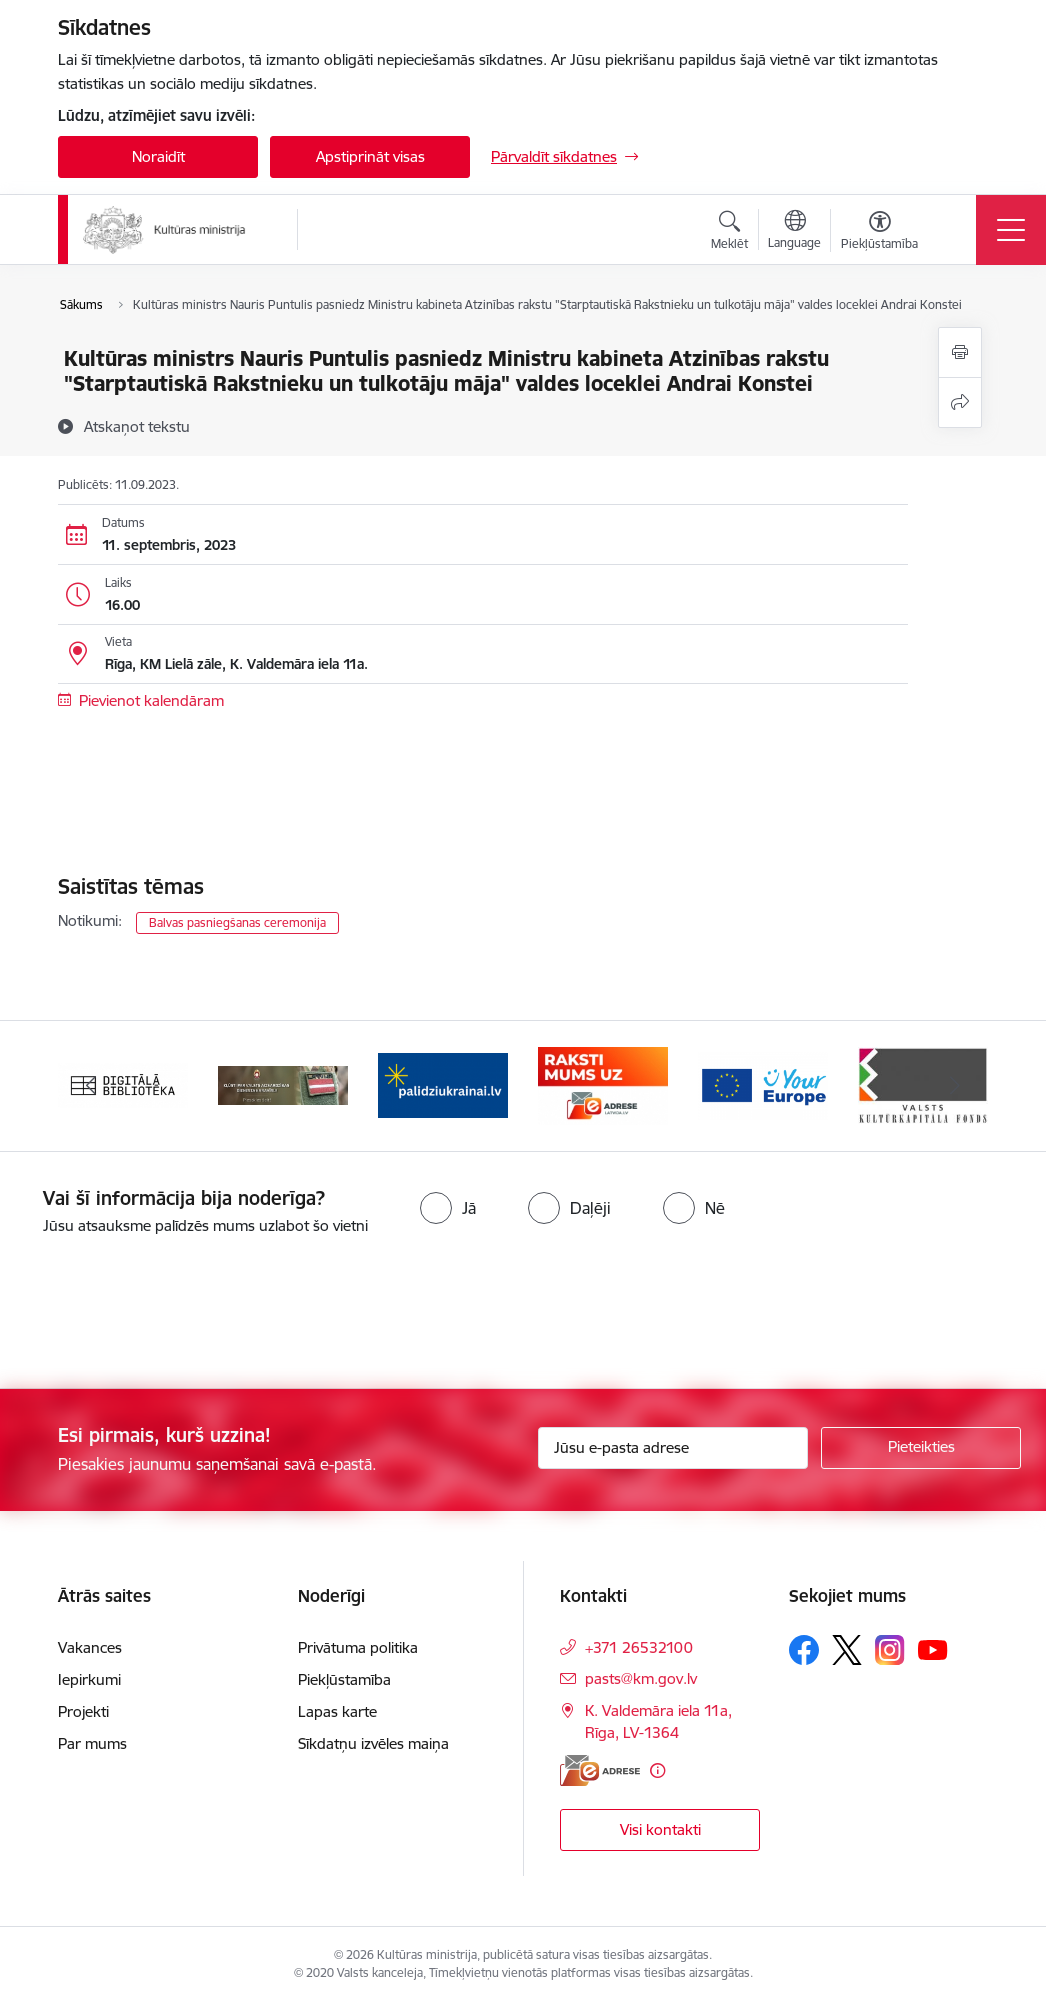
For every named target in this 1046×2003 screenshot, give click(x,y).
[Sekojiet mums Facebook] (804, 1650)
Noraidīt (158, 156)
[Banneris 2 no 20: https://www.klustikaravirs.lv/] (283, 1084)
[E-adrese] (600, 1770)
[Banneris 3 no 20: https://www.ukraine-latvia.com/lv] (443, 1084)
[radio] (448, 1208)
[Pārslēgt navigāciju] (1011, 230)
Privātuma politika (358, 1647)
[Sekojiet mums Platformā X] (847, 1650)
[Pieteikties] (921, 1448)
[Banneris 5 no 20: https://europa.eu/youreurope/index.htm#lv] (763, 1084)
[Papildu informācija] (657, 1770)
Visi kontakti (660, 1829)
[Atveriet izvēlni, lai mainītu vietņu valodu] (794, 232)
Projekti (83, 1711)
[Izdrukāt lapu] (960, 352)
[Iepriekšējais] (91, 1086)
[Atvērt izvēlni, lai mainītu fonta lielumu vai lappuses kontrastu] (879, 233)
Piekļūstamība (344, 1679)
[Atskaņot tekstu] (137, 426)
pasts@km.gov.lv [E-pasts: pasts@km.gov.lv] (641, 1678)
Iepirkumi (89, 1679)
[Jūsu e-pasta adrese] (673, 1448)
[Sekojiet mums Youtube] (933, 1649)
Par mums (92, 1743)
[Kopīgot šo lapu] (960, 402)
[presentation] (167, 1314)
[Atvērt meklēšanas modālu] (729, 233)
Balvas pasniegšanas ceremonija (237, 922)
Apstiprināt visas (370, 156)
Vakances (90, 1647)
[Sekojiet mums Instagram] (890, 1649)
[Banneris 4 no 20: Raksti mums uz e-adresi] (603, 1084)
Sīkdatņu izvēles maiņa (373, 1743)
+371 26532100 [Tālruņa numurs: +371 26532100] (639, 1647)
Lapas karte (337, 1711)
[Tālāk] (955, 1086)
